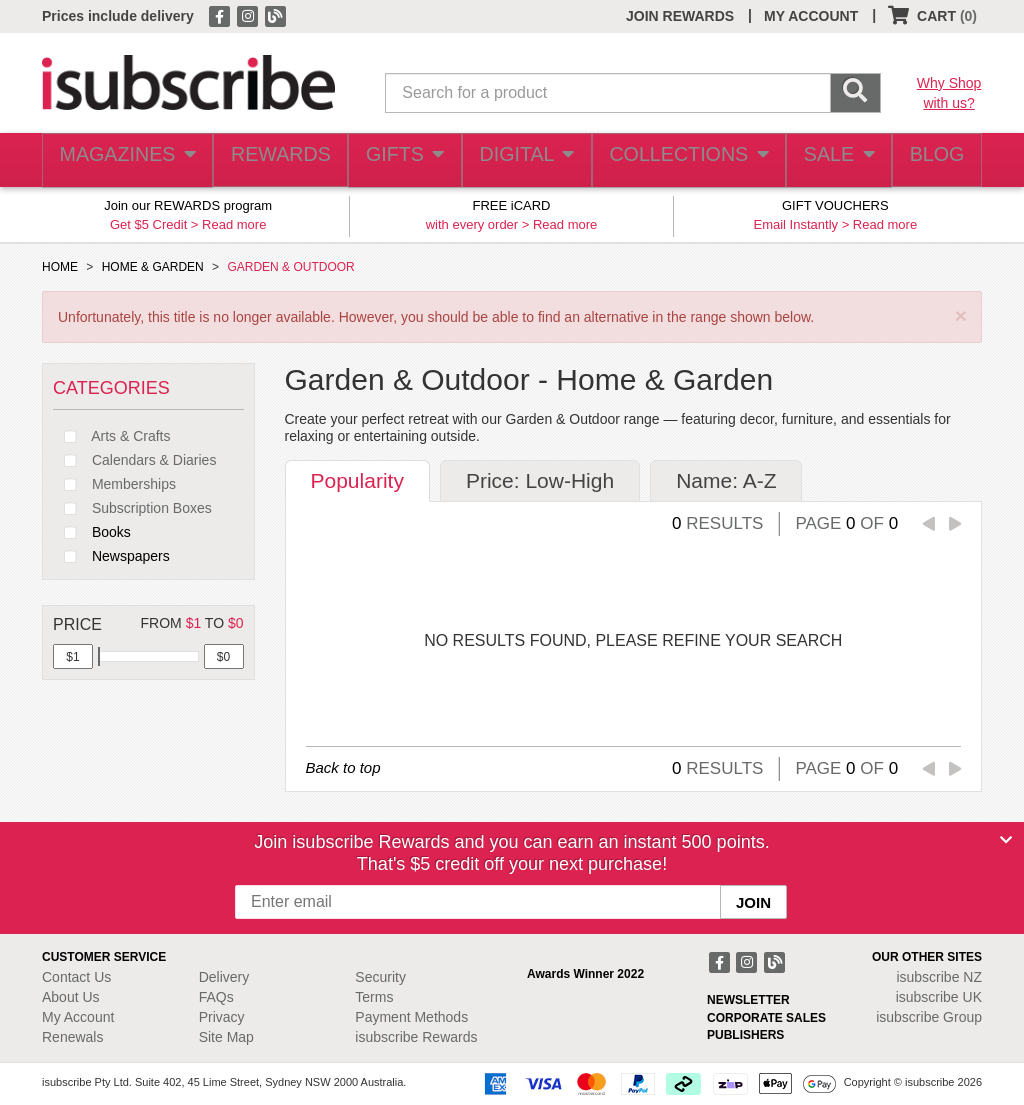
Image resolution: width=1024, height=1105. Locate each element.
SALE (829, 160)
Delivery (224, 977)
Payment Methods (411, 1017)
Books (92, 532)
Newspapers (111, 556)
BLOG (933, 160)
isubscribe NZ (939, 977)
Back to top (343, 767)
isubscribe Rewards (416, 1037)
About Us (71, 997)
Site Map (226, 1037)
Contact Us (76, 977)
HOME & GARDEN (153, 267)
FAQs (216, 997)
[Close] (1006, 840)
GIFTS (400, 160)
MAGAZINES (125, 160)
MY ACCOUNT (811, 16)
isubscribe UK (939, 997)
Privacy (222, 1017)
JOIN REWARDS (680, 16)
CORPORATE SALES (766, 1018)
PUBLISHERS (745, 1035)
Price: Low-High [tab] (540, 480)
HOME (60, 267)
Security (380, 977)
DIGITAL (524, 160)
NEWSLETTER (748, 1000)
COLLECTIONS (681, 160)
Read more (234, 224)
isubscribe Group (929, 1017)
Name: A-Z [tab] (726, 480)
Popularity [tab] (357, 480)
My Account (78, 1017)
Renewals (72, 1037)
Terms (374, 997)
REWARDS (273, 160)
